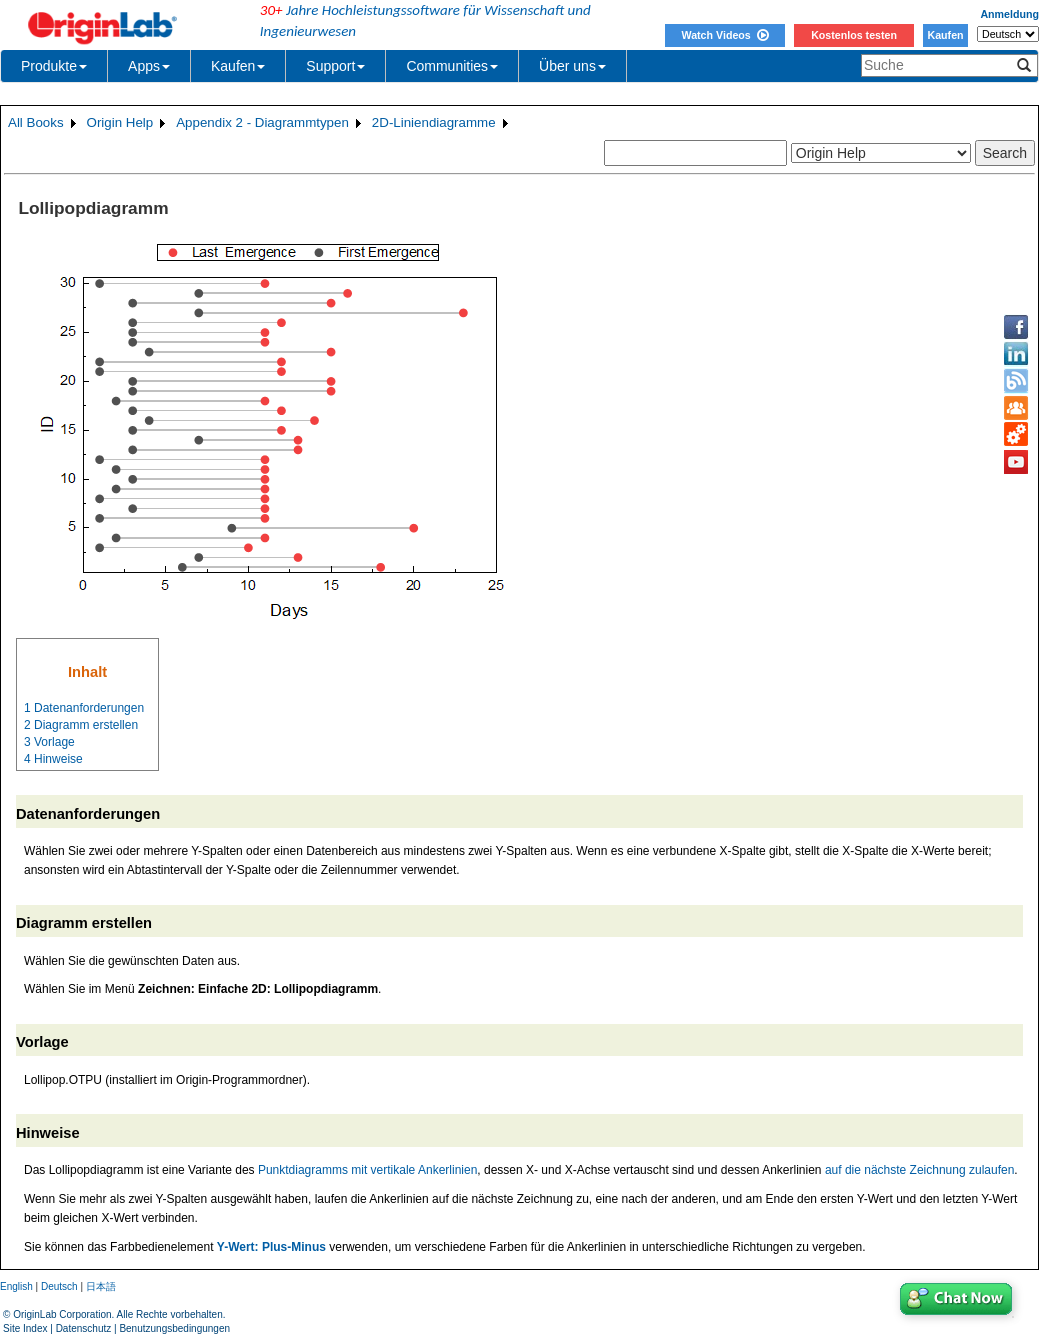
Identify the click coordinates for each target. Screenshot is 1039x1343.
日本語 (101, 1286)
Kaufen (945, 35)
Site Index (25, 1328)
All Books (36, 122)
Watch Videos (724, 35)
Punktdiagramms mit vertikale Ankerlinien (367, 1170)
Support (335, 66)
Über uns (572, 66)
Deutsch (59, 1286)
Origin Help (120, 122)
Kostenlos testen (854, 35)
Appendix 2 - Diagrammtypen (262, 122)
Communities (452, 66)
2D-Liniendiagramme (434, 122)
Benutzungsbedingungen (174, 1328)
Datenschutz (84, 1328)
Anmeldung (1009, 14)
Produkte (54, 66)
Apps (149, 66)
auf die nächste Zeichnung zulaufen (919, 1170)
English (16, 1286)
